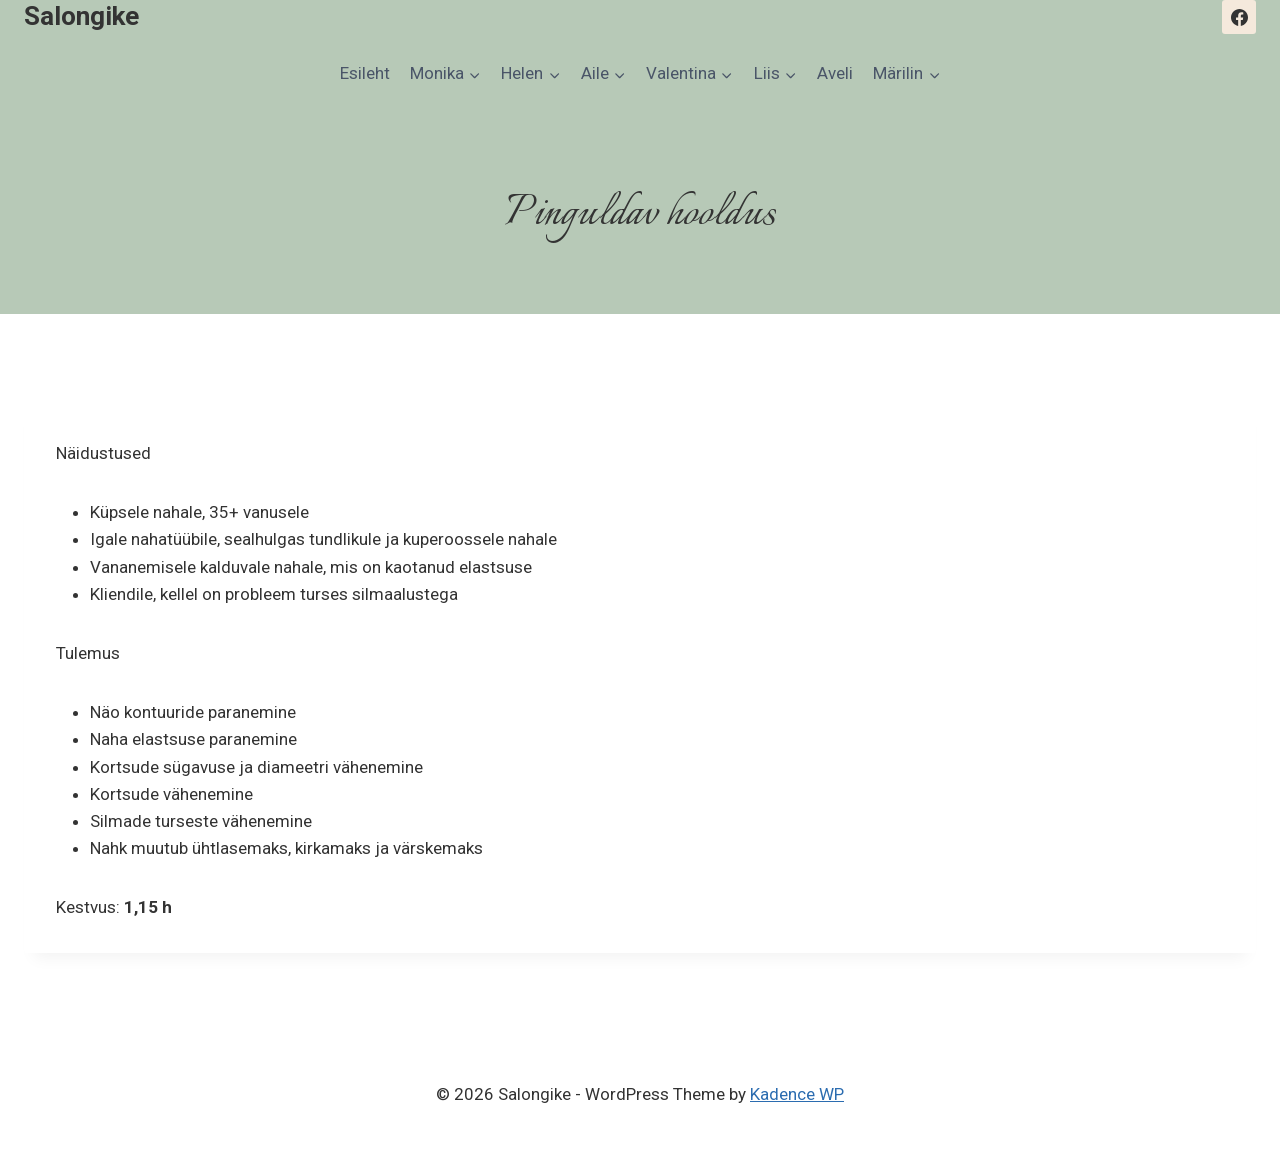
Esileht (365, 73)
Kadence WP (797, 1094)
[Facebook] (1239, 17)
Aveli (835, 73)
